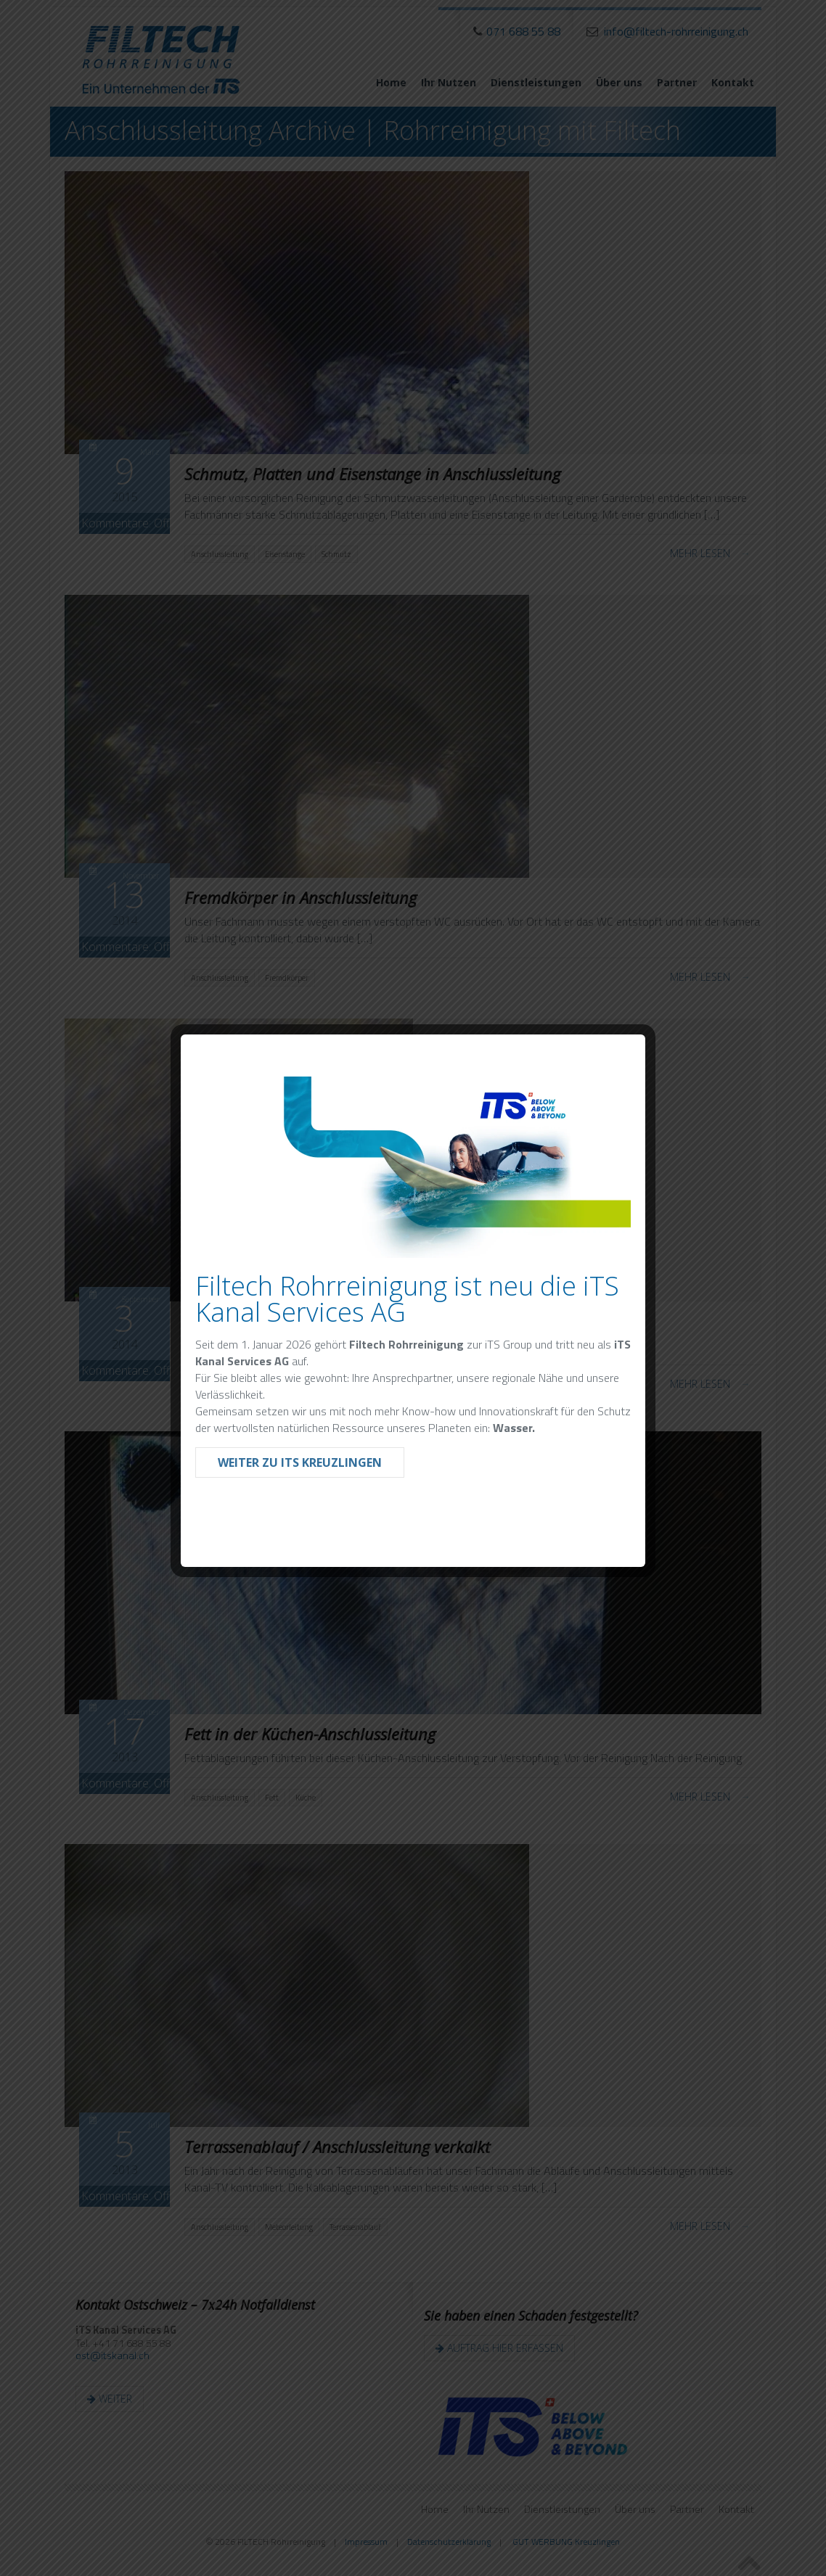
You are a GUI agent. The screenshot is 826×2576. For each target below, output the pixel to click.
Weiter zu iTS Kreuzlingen (300, 1462)
